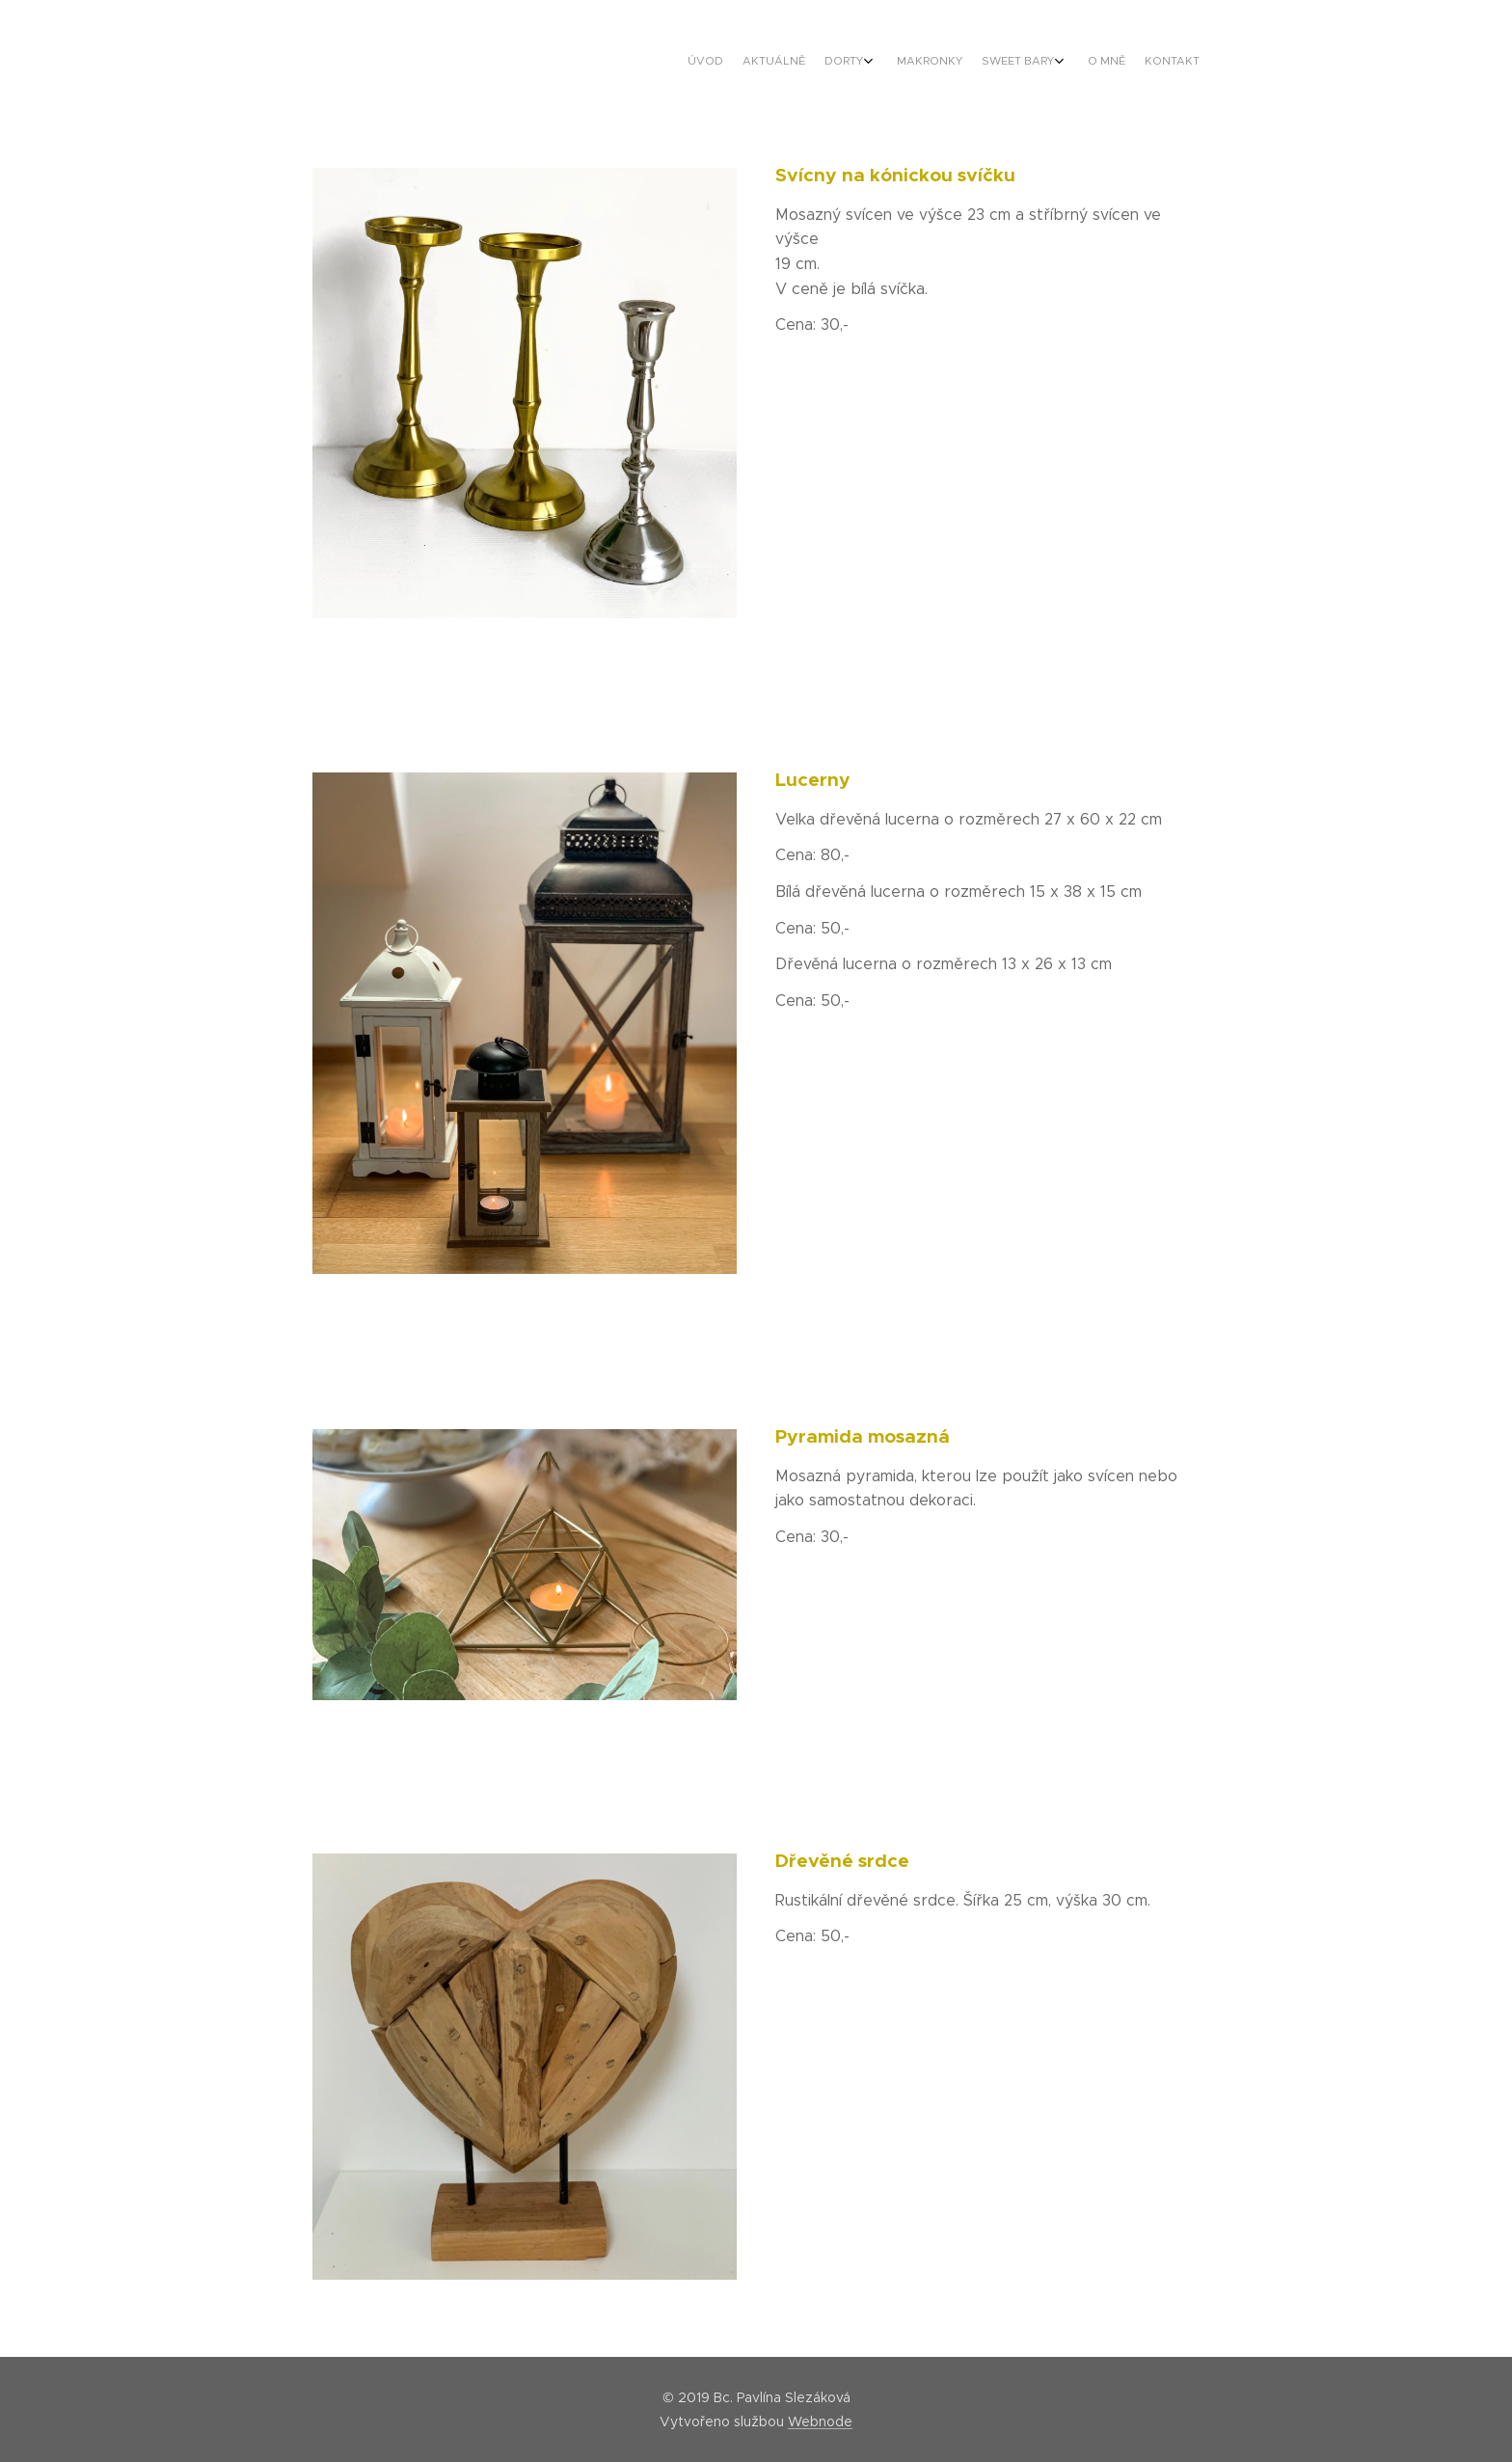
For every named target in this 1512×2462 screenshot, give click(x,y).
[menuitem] (1057, 63)
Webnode (820, 2421)
